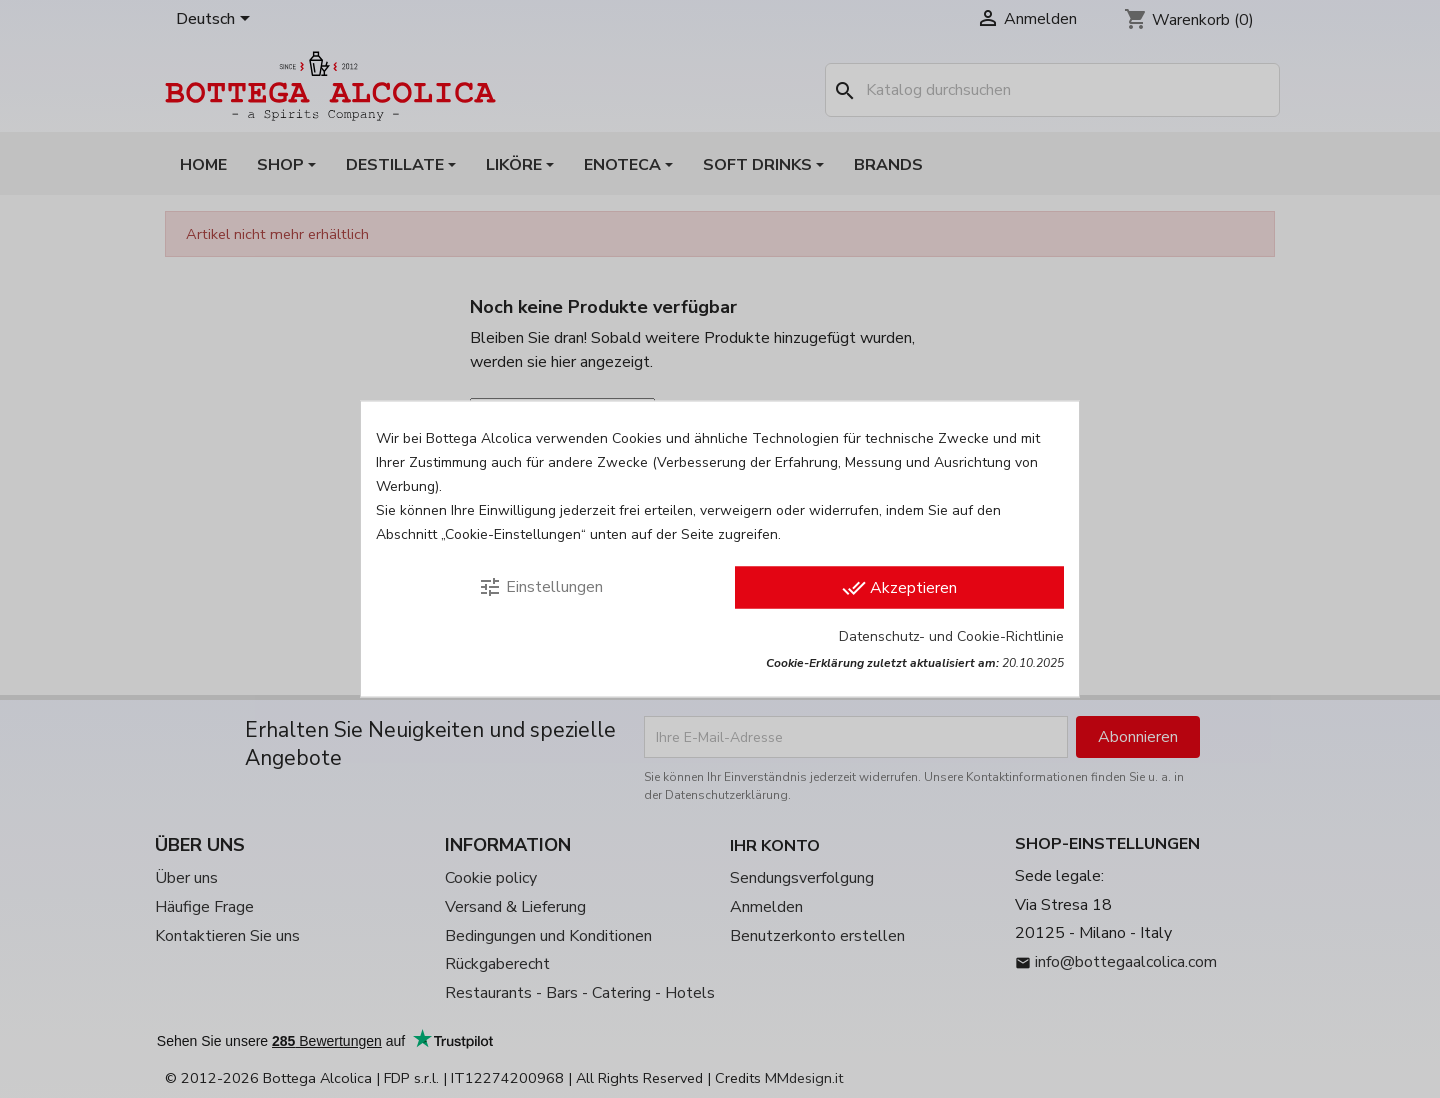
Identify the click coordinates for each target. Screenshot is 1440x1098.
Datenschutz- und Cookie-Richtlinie (951, 636)
